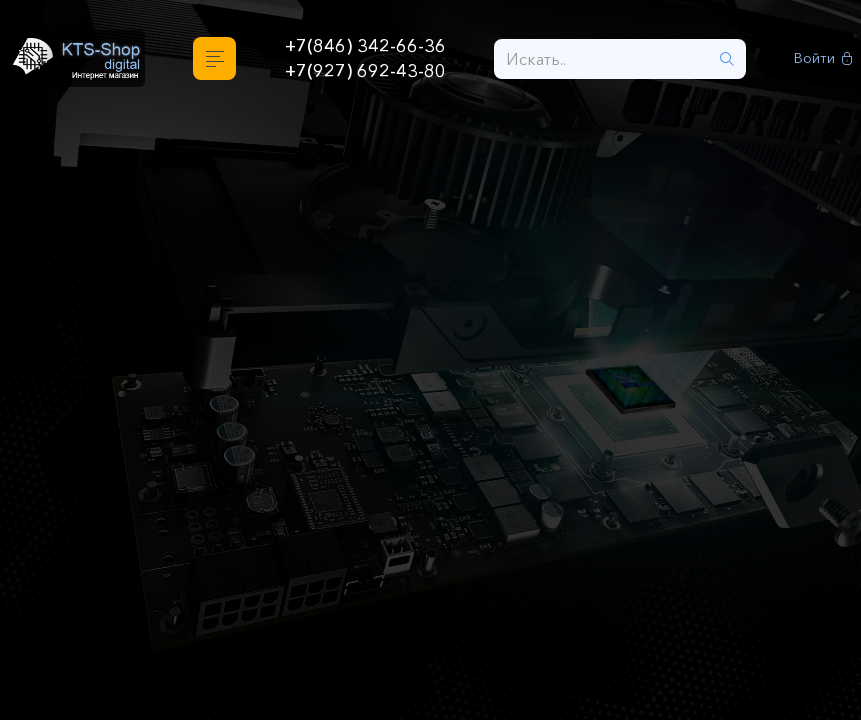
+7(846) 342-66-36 (365, 46)
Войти (823, 58)
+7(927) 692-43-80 (365, 71)
